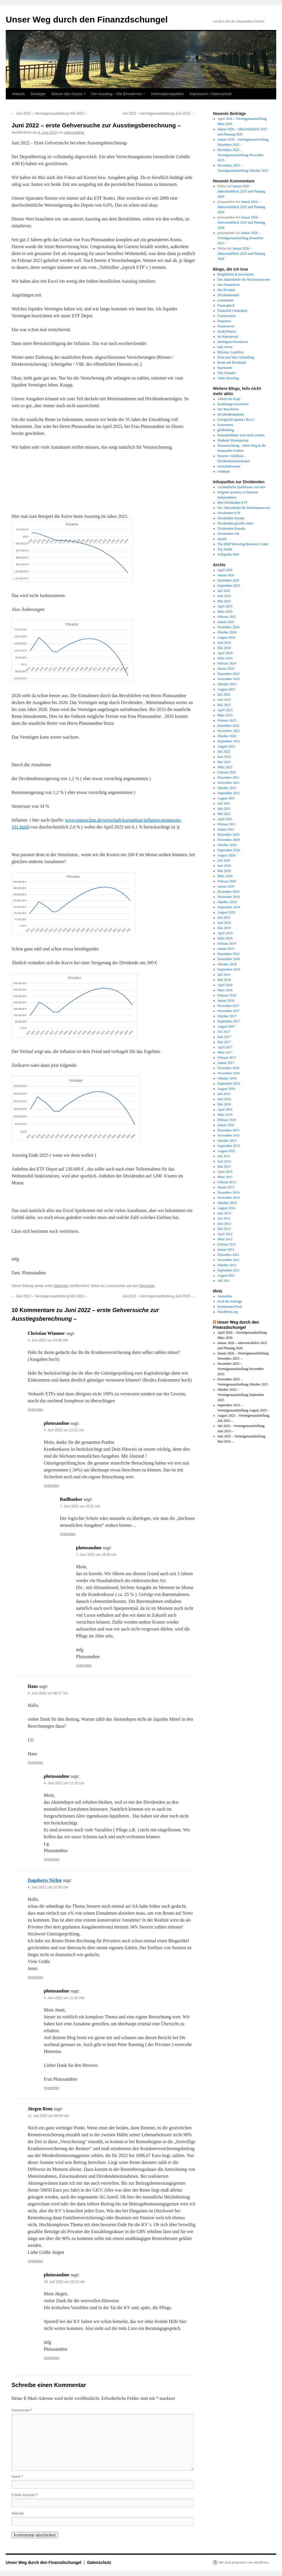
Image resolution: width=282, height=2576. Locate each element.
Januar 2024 (226, 669)
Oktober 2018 (227, 964)
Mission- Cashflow (231, 352)
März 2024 (225, 658)
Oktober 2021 (227, 788)
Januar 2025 (226, 622)
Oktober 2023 (227, 684)
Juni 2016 (224, 1099)
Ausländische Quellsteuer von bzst (241, 487)
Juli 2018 (224, 975)
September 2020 (229, 850)
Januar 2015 (226, 1187)
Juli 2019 (224, 918)
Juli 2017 (224, 1032)
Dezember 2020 (228, 835)
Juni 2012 (224, 1224)
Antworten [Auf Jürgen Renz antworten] (35, 2261)
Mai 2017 (224, 1042)
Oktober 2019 (227, 902)
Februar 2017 (227, 1058)
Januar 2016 (226, 1125)
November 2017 (229, 1011)
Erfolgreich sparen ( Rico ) (236, 420)
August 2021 (226, 798)
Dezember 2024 (228, 627)
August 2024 (226, 637)
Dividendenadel (228, 295)
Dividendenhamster (231, 414)
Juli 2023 (224, 694)
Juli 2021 (224, 803)
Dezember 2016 (228, 1068)
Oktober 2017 (227, 1016)
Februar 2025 (227, 617)
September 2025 (229, 586)
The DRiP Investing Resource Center (243, 544)
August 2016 (226, 1089)
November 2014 (229, 1198)
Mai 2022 (224, 762)
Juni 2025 (224, 596)
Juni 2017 (224, 1037)
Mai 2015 (224, 1167)
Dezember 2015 (228, 1130)
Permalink (146, 1286)
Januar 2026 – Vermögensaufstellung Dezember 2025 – (241, 238)
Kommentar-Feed (230, 1307)
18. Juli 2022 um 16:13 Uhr (64, 2282)
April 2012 (225, 1234)
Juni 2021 (224, 809)
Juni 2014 (224, 1213)
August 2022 (226, 746)
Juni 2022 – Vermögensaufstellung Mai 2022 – (49, 114)
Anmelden (225, 1296)
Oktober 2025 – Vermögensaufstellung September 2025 (241, 1395)
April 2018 (225, 985)
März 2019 (225, 938)
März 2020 (225, 876)
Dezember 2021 (228, 777)
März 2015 (225, 1177)
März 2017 (225, 1052)
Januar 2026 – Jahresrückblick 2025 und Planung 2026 (241, 191)
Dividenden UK (228, 534)
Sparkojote (225, 368)
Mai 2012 (224, 1229)
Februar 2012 (227, 1244)
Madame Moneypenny (233, 440)
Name (17, 2477)
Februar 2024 (227, 663)
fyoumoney (225, 425)
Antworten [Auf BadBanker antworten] (67, 1534)
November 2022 (229, 731)
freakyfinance (227, 331)
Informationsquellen (167, 94)
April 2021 (225, 819)
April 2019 (225, 933)
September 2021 (229, 793)
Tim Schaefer (227, 373)
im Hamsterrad (228, 337)
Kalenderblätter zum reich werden (241, 435)
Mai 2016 (224, 1104)
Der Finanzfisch (229, 285)
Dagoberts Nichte (45, 1880)
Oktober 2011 (227, 1265)
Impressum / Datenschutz (210, 94)
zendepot (224, 471)
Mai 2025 (224, 601)
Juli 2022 (224, 752)
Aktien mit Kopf (229, 399)
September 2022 (229, 741)
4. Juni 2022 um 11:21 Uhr (64, 1430)
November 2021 (229, 783)
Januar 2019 (226, 949)
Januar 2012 (226, 1250)
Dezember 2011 (228, 1255)
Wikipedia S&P (228, 554)
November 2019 (229, 897)
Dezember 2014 (228, 1192)
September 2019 (229, 907)
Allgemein (60, 1286)
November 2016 (229, 1073)
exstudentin (225, 300)
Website (18, 2513)
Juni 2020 (224, 866)
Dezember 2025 (228, 580)
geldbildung (226, 430)
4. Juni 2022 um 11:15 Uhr (64, 1783)
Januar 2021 (226, 829)
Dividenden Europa (231, 518)
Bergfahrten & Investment (236, 274)
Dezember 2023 (228, 674)
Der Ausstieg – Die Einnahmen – (118, 94)
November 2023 (229, 679)
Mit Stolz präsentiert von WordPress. (244, 2562)
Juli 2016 (224, 1094)
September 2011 (229, 1270)
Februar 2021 (227, 824)
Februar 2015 (227, 1182)
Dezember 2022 (228, 726)
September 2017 (229, 1021)
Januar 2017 (226, 1063)
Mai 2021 (224, 814)
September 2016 (229, 1084)
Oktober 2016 (227, 1078)
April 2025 (225, 606)
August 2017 (226, 1026)
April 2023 (225, 710)
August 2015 (226, 1151)
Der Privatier (226, 290)
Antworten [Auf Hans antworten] (35, 1762)
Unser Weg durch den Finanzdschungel (87, 19)
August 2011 (226, 1275)
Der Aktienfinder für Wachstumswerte (244, 280)
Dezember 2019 (228, 892)
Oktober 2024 (227, 632)
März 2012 (225, 1239)
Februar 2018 (227, 995)
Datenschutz (99, 2562)
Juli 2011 (224, 1281)
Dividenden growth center (236, 523)
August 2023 (226, 689)
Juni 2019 (224, 923)
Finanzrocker (227, 316)
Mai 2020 (224, 871)
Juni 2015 (224, 1161)
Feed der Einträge (230, 1301)
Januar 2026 (226, 575)
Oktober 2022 (227, 736)
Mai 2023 (224, 705)
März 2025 (225, 611)
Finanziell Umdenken (232, 311)
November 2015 (229, 1135)
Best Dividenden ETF (233, 503)
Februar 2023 (227, 720)
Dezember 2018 (228, 954)
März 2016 (225, 1115)
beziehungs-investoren (233, 404)
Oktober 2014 (227, 1203)
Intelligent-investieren (233, 342)
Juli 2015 (224, 1156)
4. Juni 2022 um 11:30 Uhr (64, 1998)
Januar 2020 (226, 886)
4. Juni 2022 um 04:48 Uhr (48, 1340)
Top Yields (225, 549)
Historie (18, 94)
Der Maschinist (228, 409)
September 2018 (229, 969)
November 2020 (229, 840)
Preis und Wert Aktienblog (236, 357)
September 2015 (229, 1146)
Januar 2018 (226, 1001)
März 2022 (225, 767)
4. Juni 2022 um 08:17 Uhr (48, 1693)
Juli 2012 (224, 1218)
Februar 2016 (227, 1120)
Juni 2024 (224, 643)
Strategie (38, 94)
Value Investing (228, 378)
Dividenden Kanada (231, 528)
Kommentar (22, 2410)
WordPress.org (228, 1312)
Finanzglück (226, 305)
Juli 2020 (224, 860)
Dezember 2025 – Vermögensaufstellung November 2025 (241, 155)
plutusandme (74, 133)
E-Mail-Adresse (24, 2495)
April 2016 (225, 1109)
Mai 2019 (224, 928)
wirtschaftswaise (229, 466)
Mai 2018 (224, 980)
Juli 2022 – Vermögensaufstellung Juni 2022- (159, 114)
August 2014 (226, 1208)
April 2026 (225, 570)
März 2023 (225, 715)
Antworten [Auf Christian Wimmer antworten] (35, 1409)
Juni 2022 (224, 757)
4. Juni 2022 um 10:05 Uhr (48, 1887)
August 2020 (226, 855)
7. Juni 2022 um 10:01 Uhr (80, 1506)
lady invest (225, 347)
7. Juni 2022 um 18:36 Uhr (96, 1555)
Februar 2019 (227, 943)
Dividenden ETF (229, 513)
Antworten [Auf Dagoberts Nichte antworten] (35, 1977)
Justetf (222, 539)
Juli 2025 (224, 591)
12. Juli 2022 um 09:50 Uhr (48, 2116)
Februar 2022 (227, 772)
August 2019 (226, 912)
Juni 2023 (224, 700)
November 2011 (229, 1260)
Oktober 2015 (227, 1141)
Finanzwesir (226, 326)
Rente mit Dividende (232, 363)
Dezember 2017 (228, 1006)
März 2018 (225, 990)
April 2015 (225, 1172)
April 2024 (225, 653)
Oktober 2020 (227, 845)
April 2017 (225, 1047)
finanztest (224, 321)
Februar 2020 (227, 881)
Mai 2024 (224, 648)
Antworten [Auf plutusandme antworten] (51, 1486)
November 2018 (229, 959)
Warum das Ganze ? (68, 94)
